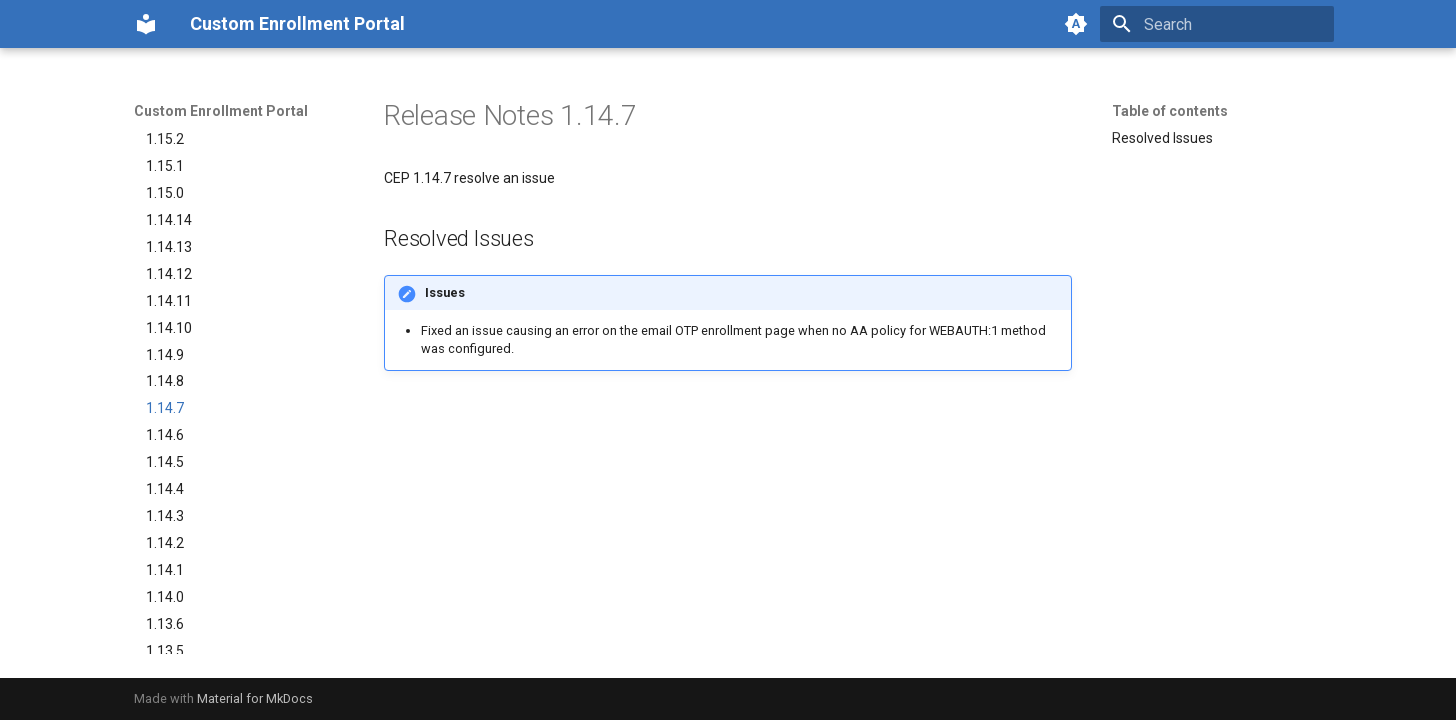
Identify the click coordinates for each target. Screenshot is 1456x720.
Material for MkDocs (255, 698)
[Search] (1217, 24)
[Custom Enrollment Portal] (146, 24)
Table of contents (1170, 111)
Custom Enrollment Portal (221, 111)
